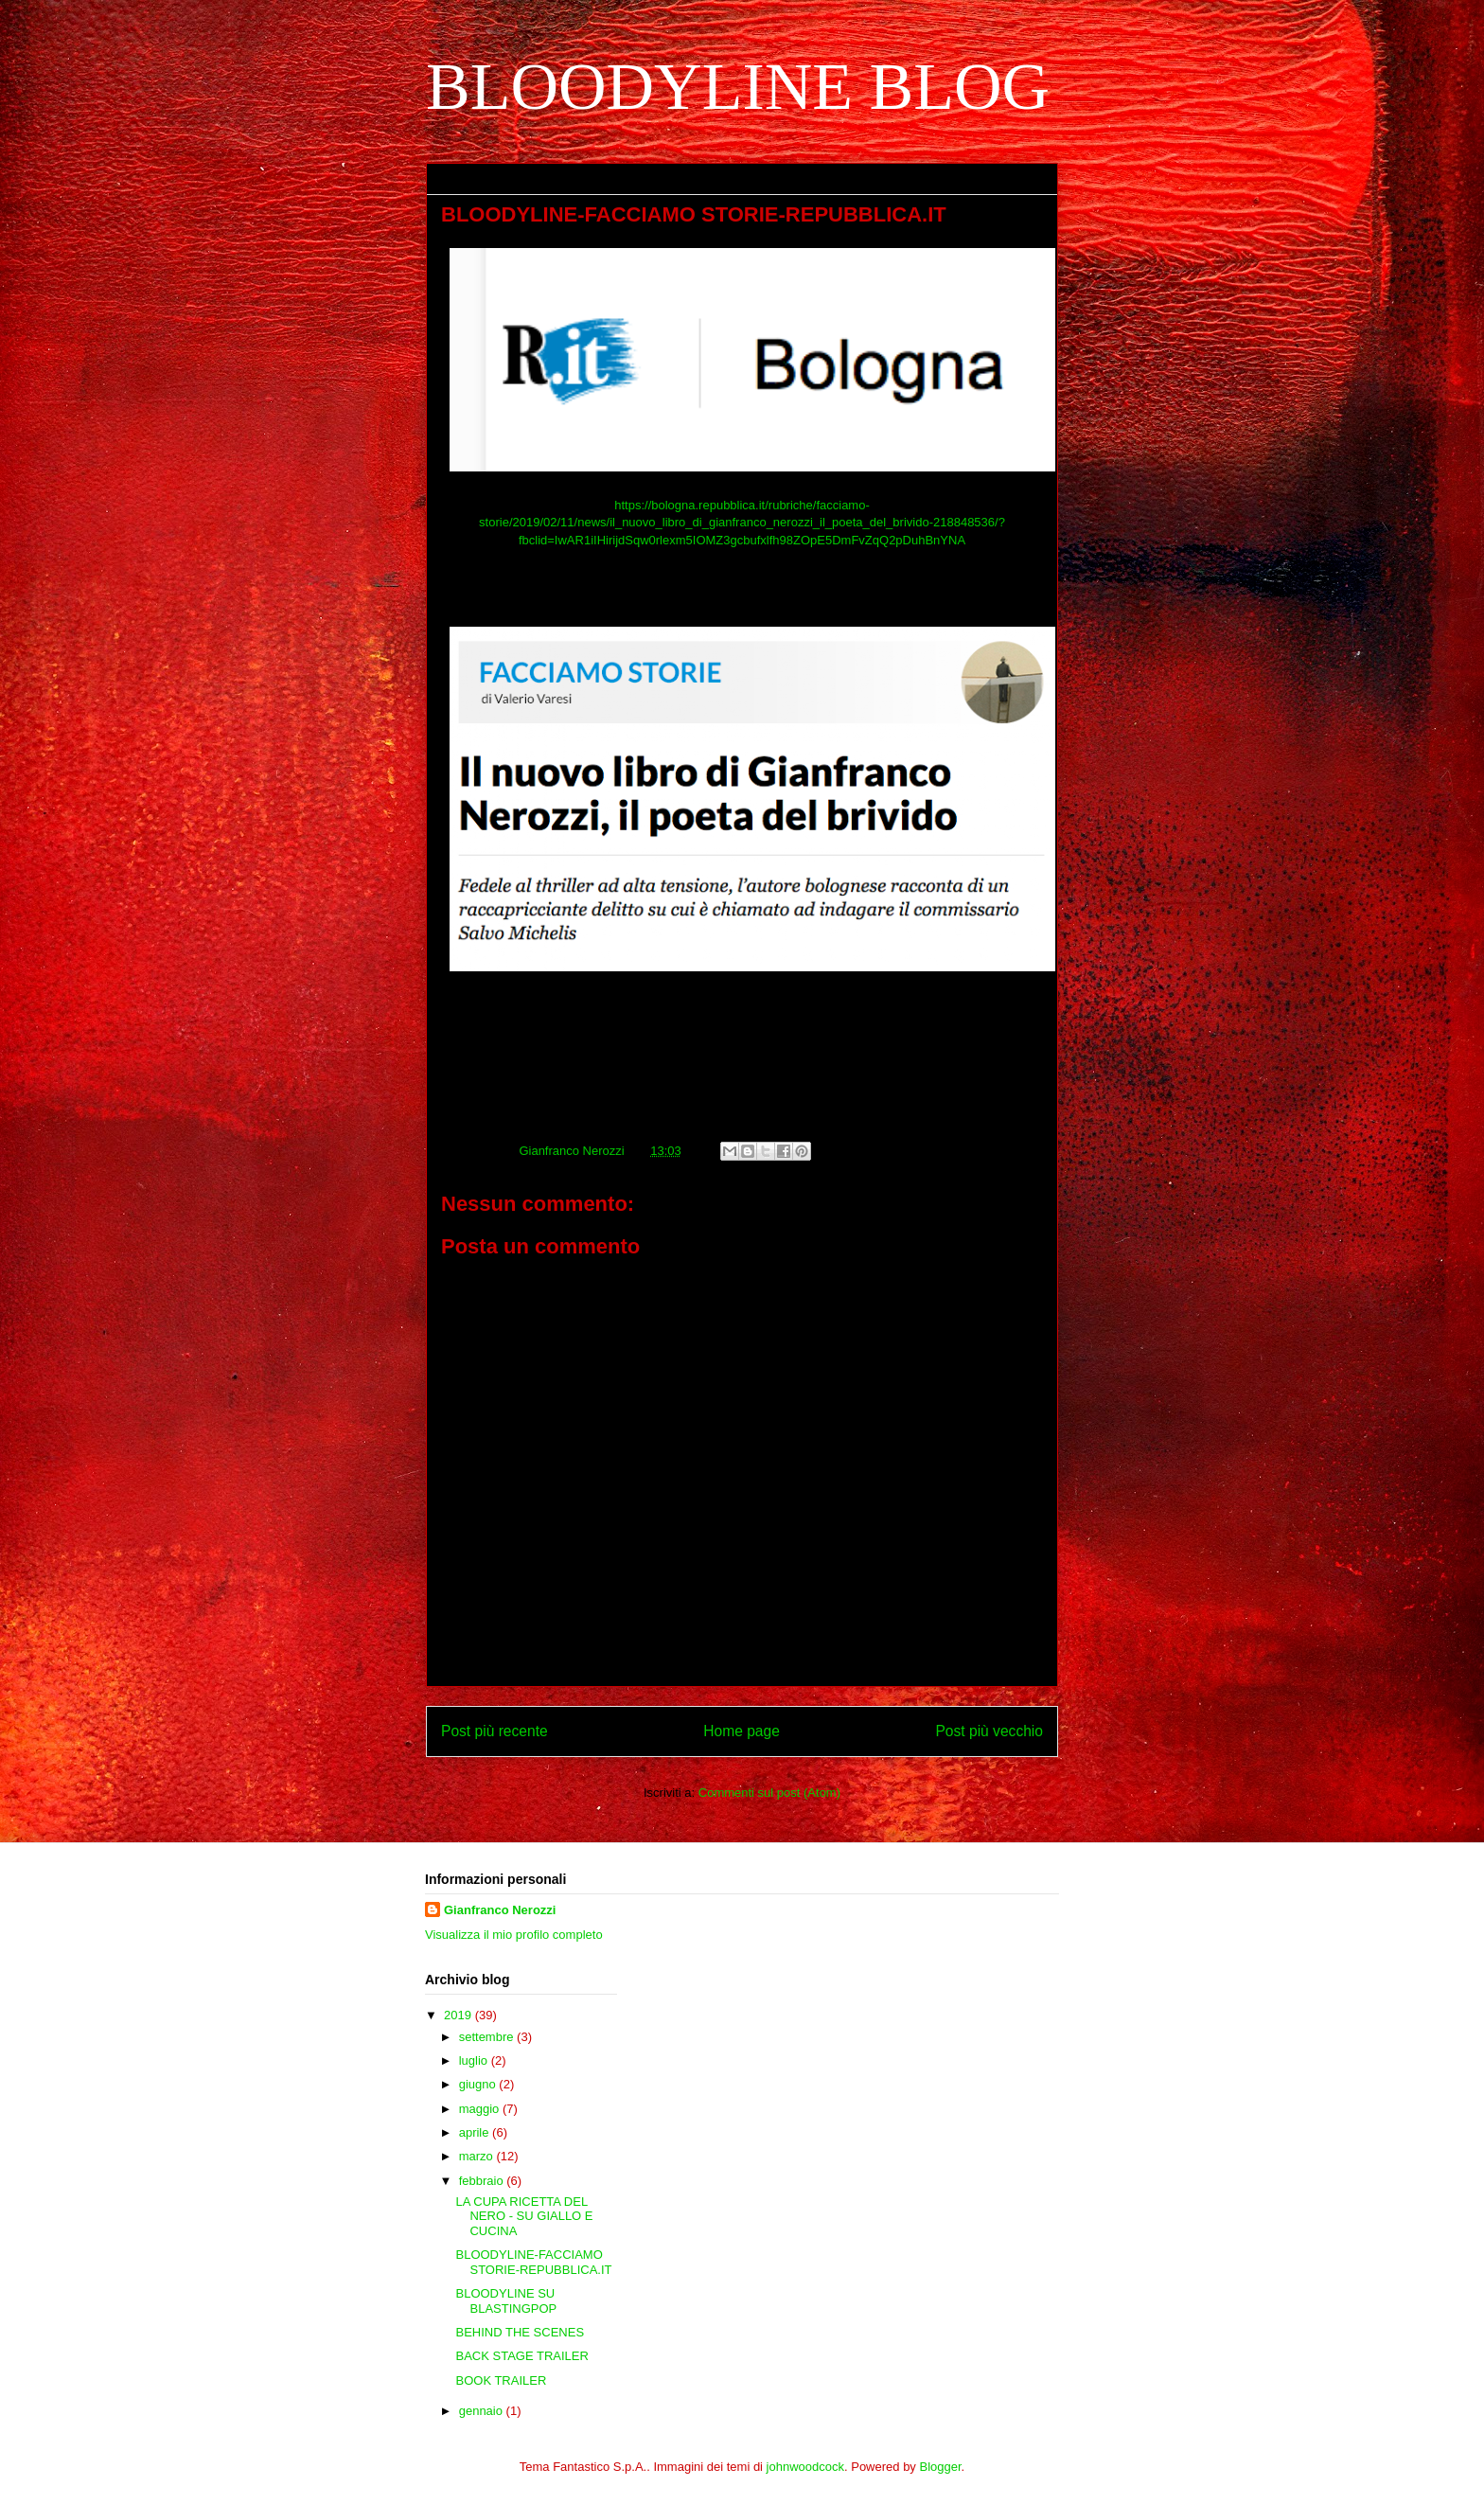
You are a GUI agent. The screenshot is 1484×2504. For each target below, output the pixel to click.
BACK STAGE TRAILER (521, 2356)
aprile (475, 2132)
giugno (479, 2084)
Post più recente (494, 1731)
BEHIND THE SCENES (519, 2332)
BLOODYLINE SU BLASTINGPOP (505, 2301)
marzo (478, 2156)
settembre (488, 2037)
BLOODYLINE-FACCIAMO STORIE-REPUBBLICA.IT (533, 2262)
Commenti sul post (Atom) (769, 1792)
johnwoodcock (805, 2467)
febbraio (483, 2181)
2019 (459, 2015)
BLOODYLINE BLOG (738, 86)
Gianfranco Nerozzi (500, 1910)
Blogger (941, 2467)
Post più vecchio (989, 1731)
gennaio (482, 2411)
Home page (741, 1731)
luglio (475, 2060)
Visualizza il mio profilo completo (514, 1934)
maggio (481, 2109)
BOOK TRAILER (500, 2380)
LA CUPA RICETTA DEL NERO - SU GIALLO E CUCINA (523, 2216)
